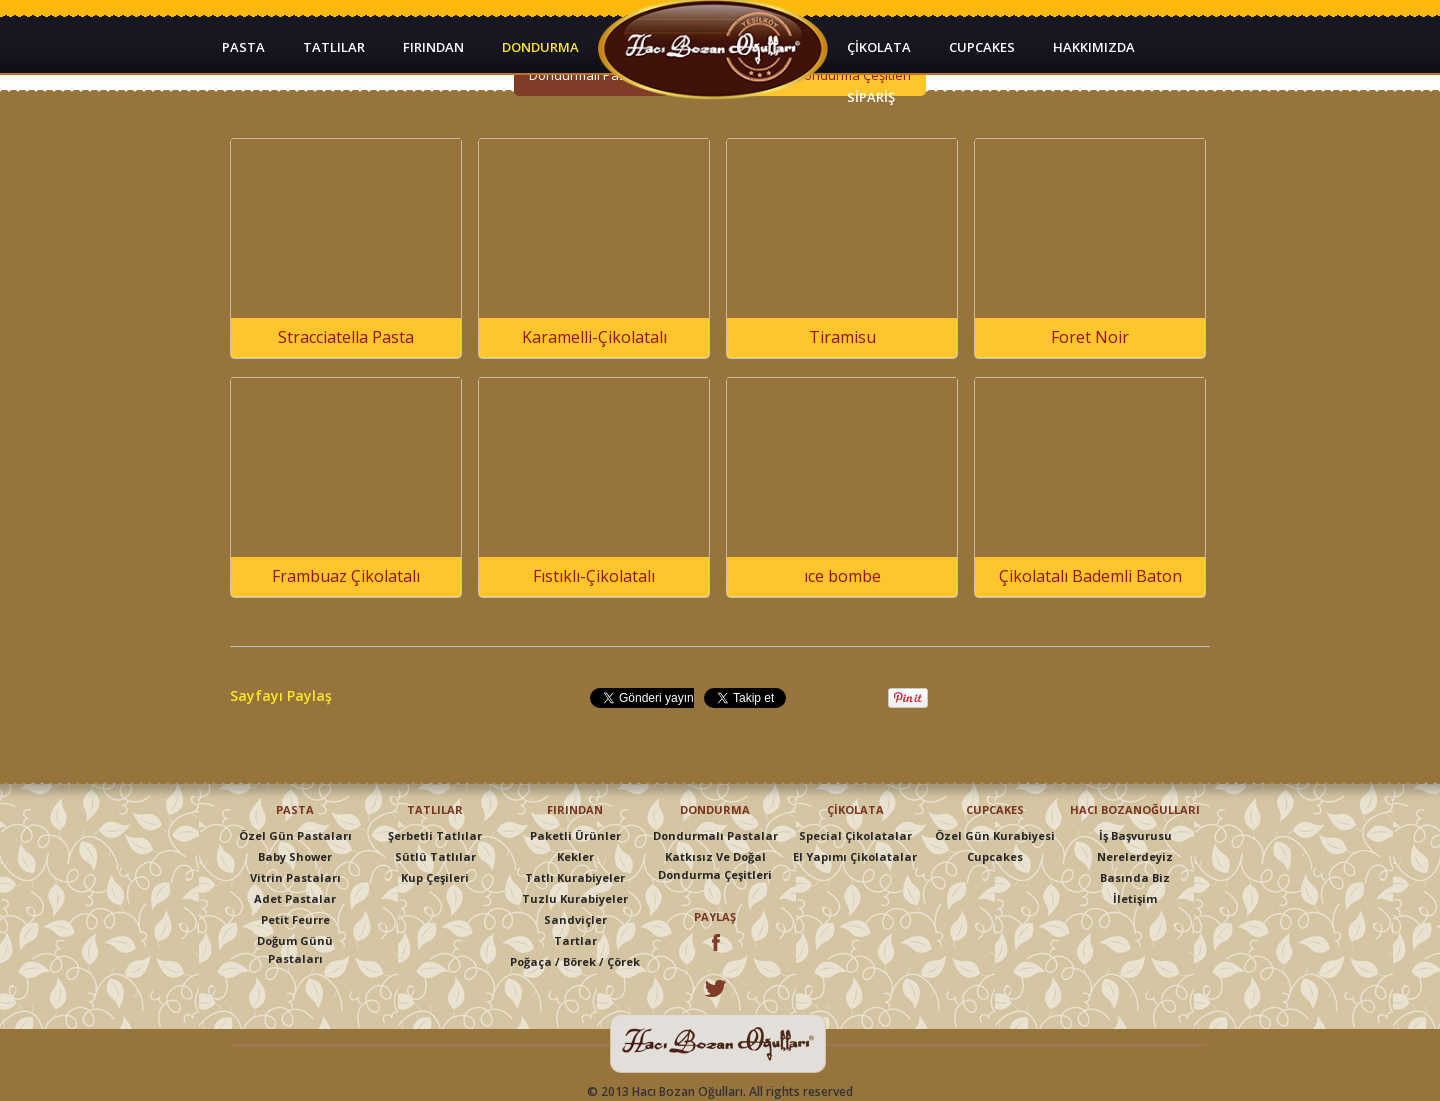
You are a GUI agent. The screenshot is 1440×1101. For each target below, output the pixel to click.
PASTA (243, 47)
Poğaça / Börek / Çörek (575, 961)
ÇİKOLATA (879, 47)
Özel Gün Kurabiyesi (995, 835)
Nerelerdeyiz (1135, 856)
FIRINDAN (433, 47)
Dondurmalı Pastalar (715, 835)
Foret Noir (1090, 337)
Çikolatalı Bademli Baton (1090, 576)
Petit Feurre (295, 919)
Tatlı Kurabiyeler (575, 877)
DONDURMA (540, 47)
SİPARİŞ (871, 97)
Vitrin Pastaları (295, 877)
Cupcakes (995, 856)
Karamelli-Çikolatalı (594, 337)
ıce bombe (842, 576)
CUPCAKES (982, 47)
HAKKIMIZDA (1094, 47)
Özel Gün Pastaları (295, 835)
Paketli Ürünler (575, 835)
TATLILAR (334, 47)
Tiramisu (842, 337)
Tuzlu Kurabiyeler (575, 898)
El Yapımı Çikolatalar (855, 856)
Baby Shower (295, 856)
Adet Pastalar (295, 898)
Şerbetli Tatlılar (435, 835)
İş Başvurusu (1135, 835)
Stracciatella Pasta (346, 337)
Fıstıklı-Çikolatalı (594, 576)
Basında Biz (1135, 877)
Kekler (575, 856)
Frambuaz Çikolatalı (346, 576)
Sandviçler (575, 919)
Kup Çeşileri (435, 877)
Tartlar (575, 940)
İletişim (1135, 898)
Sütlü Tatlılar (435, 856)
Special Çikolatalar (855, 835)
